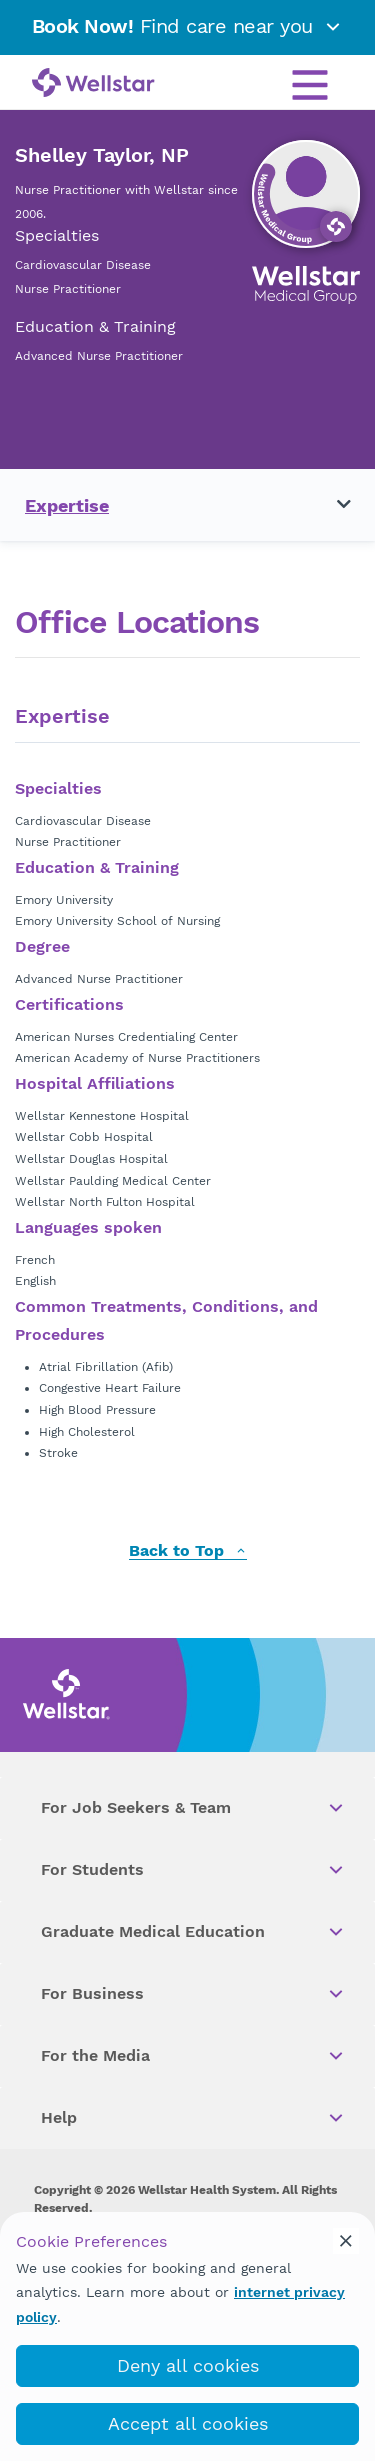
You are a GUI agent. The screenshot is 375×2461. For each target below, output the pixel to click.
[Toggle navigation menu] (332, 505)
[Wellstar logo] (93, 84)
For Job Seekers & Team (193, 1808)
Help (193, 2118)
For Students (193, 1870)
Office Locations (137, 622)
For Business (193, 1994)
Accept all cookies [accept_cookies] (188, 2423)
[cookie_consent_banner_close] (346, 2241)
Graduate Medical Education (193, 1932)
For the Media (193, 2056)
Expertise (67, 505)
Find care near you (188, 26)
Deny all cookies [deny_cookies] (188, 2365)
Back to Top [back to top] (188, 1551)
